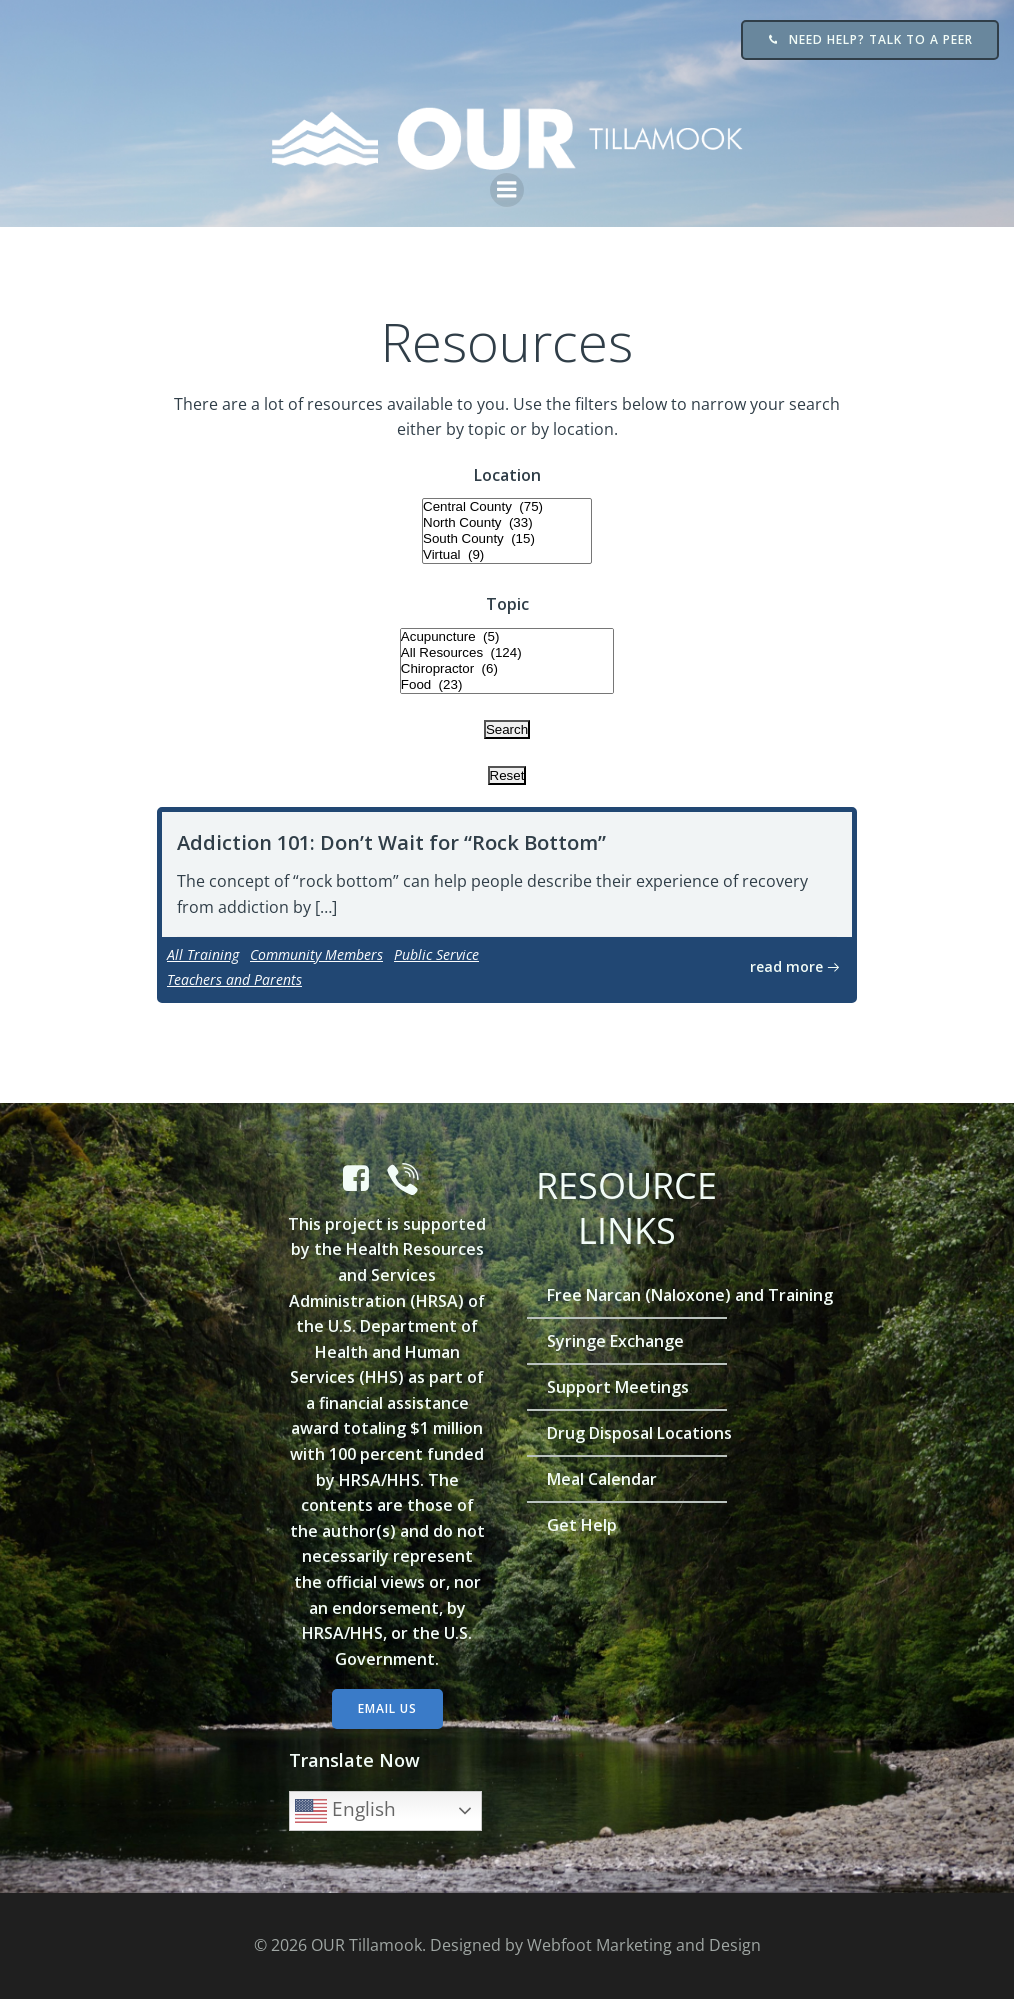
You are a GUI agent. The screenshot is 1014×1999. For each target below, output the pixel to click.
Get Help (582, 1525)
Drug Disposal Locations (627, 1433)
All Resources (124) (507, 653)
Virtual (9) (507, 555)
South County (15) (507, 539)
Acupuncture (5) (507, 637)
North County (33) (507, 523)
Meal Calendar (602, 1479)
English (345, 1811)
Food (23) (507, 685)
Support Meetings (618, 1387)
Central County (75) (507, 507)
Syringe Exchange (615, 1341)
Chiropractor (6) (507, 669)
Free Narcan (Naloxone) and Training (627, 1295)
